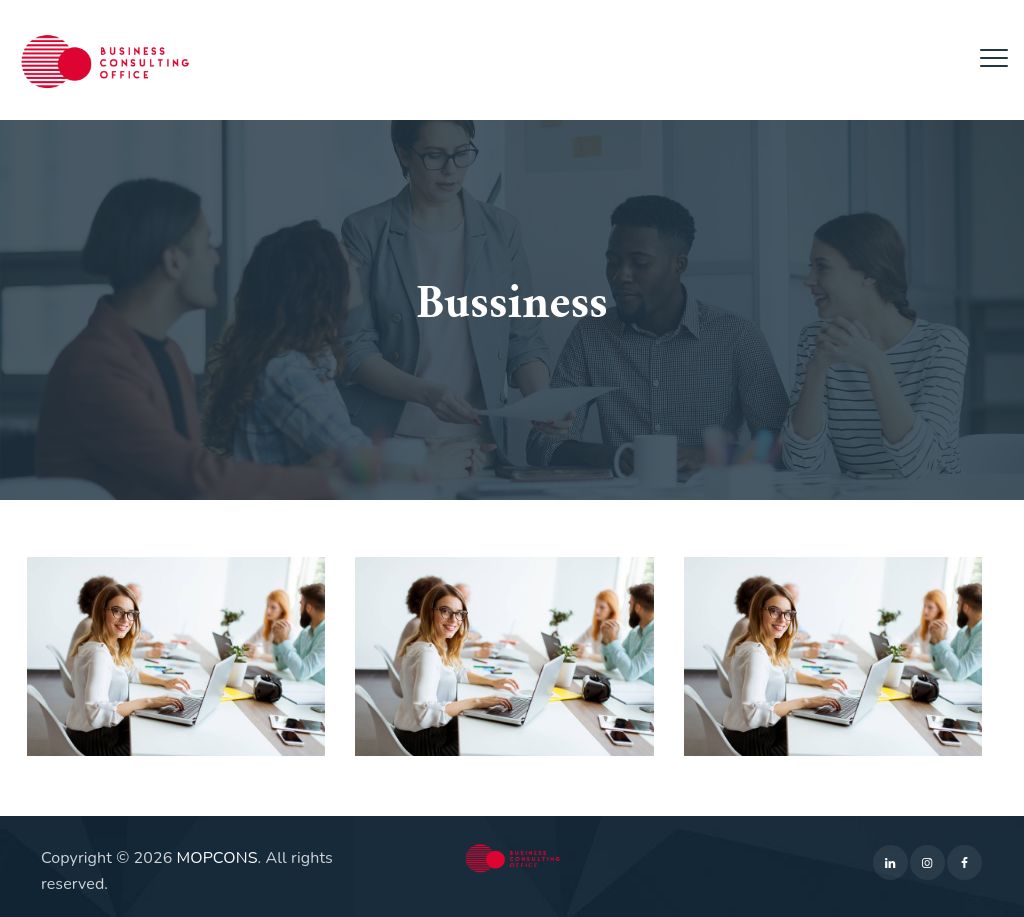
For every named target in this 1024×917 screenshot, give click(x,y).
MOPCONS (217, 858)
